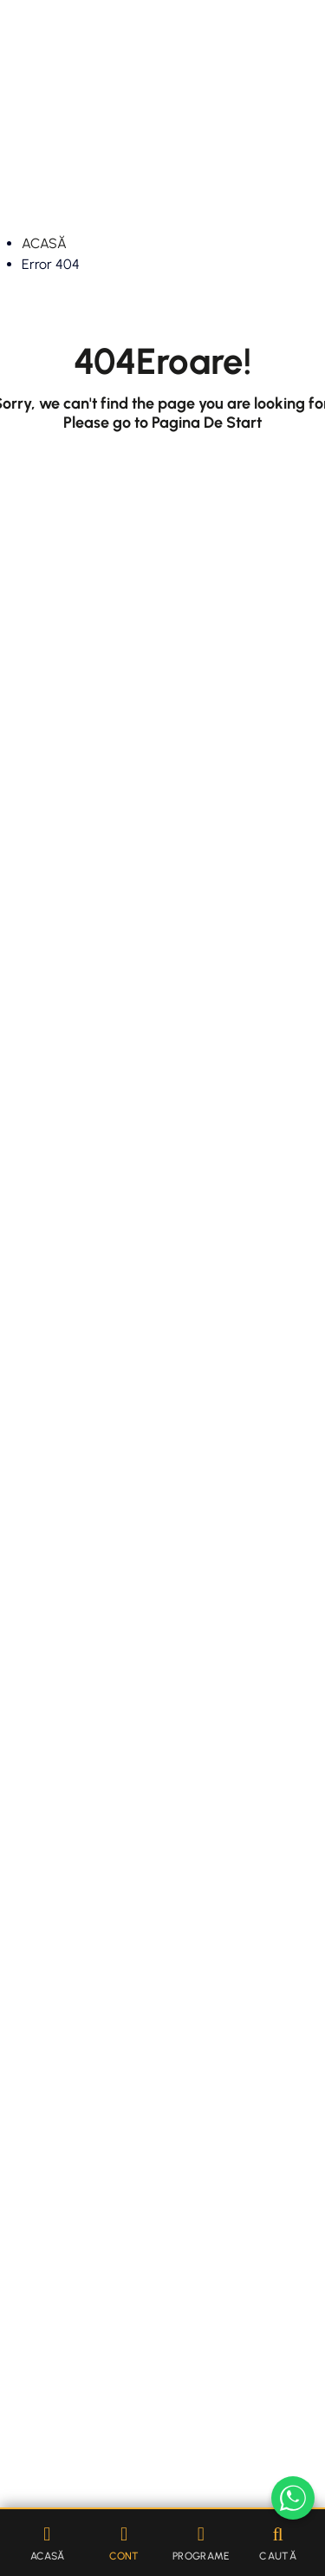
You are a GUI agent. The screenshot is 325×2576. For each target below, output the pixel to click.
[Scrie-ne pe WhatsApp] (293, 2498)
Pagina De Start (207, 422)
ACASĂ (44, 243)
